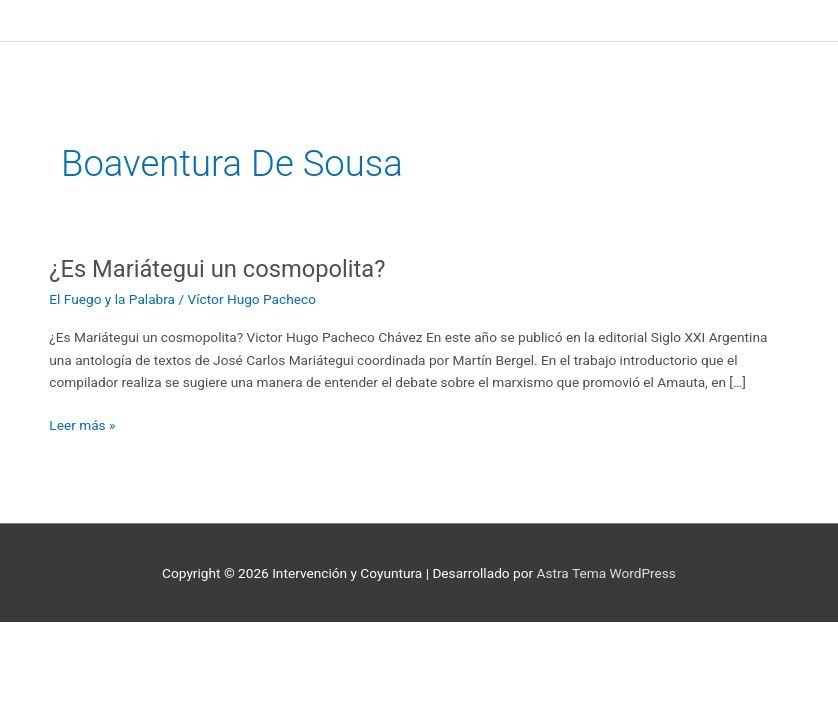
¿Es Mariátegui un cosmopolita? (217, 269)
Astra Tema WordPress (606, 573)
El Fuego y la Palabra (112, 299)
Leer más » (82, 423)
